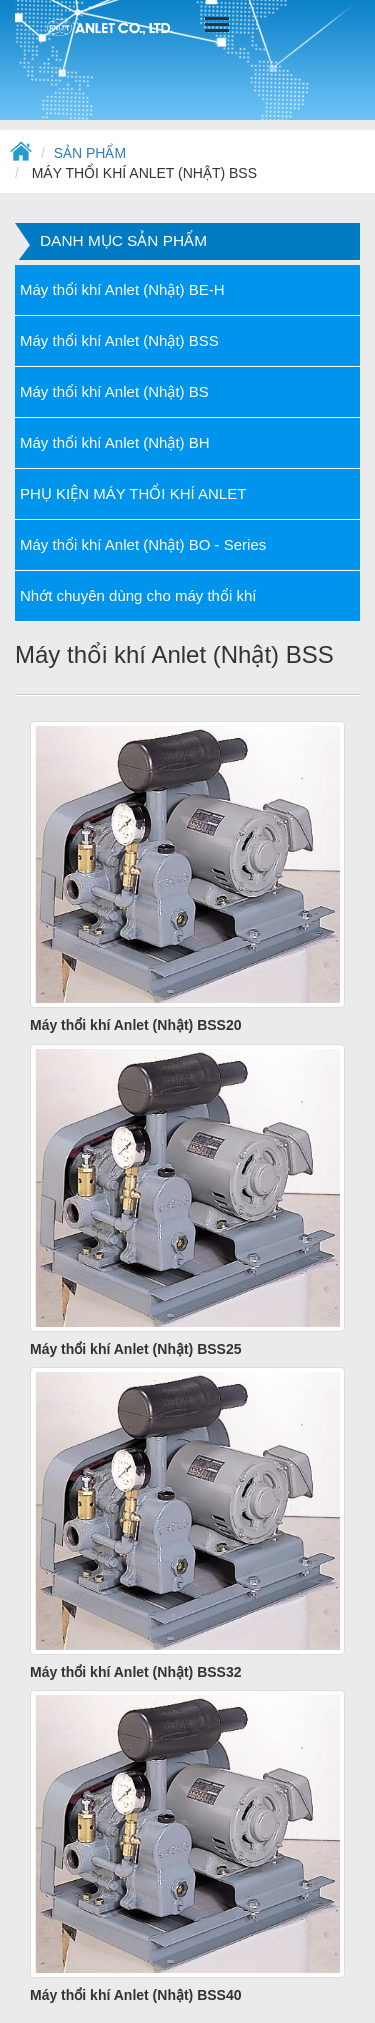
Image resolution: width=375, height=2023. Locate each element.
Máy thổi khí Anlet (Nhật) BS (114, 391)
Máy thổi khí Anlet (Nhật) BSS (119, 340)
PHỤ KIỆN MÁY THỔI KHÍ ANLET (133, 493)
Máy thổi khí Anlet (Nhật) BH (115, 442)
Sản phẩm (90, 153)
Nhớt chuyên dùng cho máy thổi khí (138, 595)
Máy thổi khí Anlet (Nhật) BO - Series (143, 544)
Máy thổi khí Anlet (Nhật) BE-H (122, 289)
